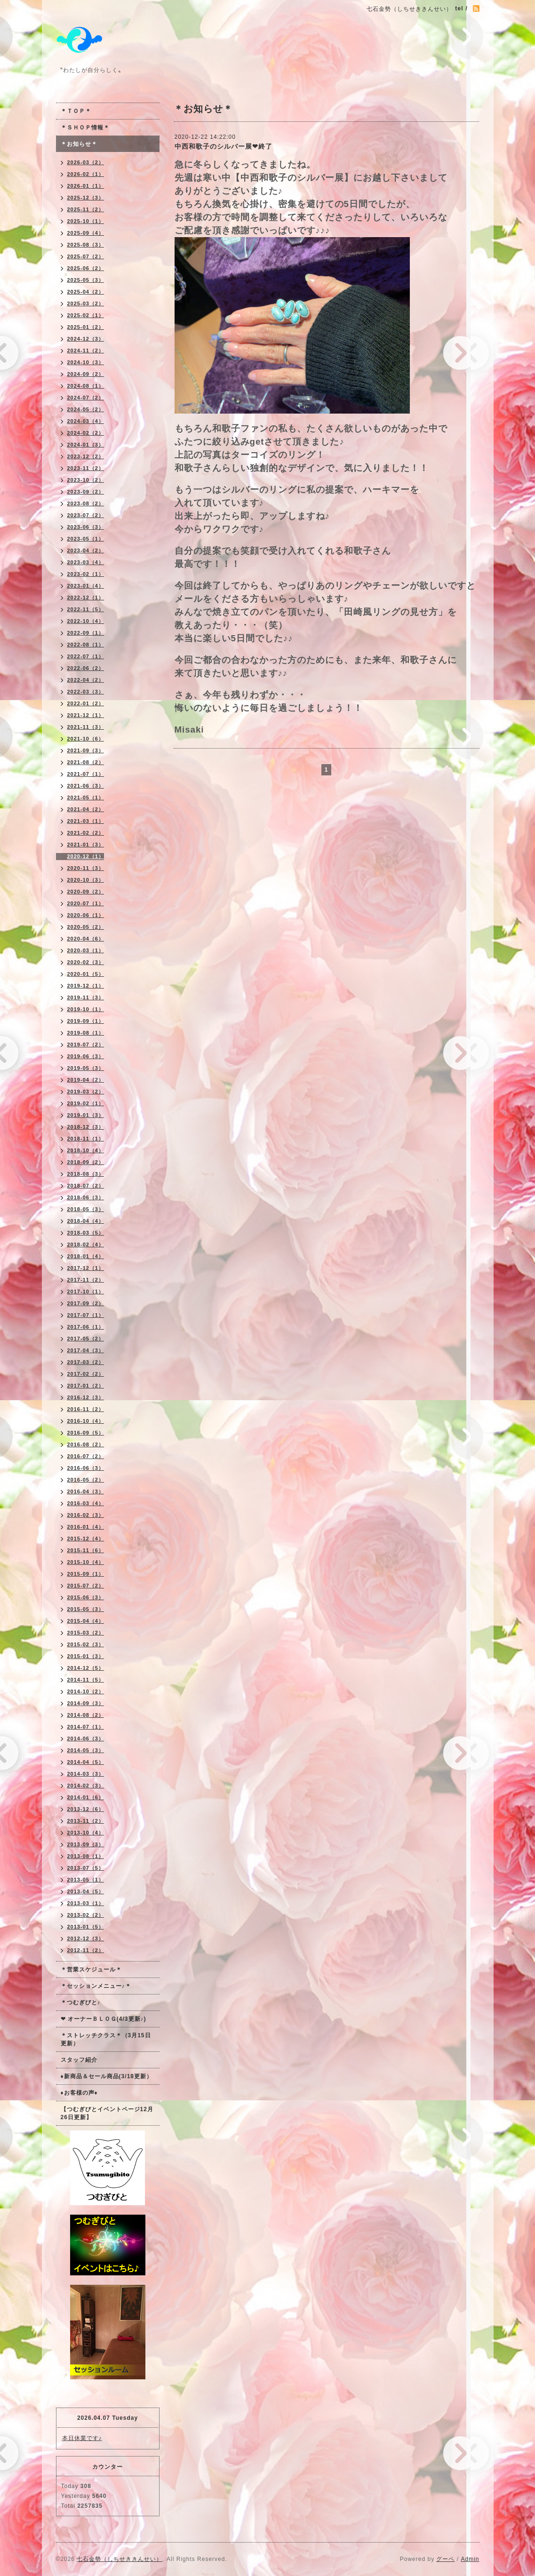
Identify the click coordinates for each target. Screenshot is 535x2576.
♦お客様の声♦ (79, 2093)
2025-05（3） (85, 280)
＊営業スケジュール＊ (91, 1969)
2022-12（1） (85, 597)
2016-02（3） (85, 1515)
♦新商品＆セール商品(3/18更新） (106, 2076)
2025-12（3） (85, 197)
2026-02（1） (85, 174)
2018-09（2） (85, 1162)
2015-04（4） (85, 1621)
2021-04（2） (85, 809)
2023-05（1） (85, 539)
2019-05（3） (85, 1068)
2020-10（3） (85, 880)
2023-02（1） (85, 574)
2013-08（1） (85, 1856)
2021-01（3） (85, 844)
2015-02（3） (85, 1644)
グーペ (445, 2559)
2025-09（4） (85, 233)
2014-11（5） (85, 1680)
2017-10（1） (85, 1291)
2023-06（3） (85, 527)
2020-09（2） (85, 891)
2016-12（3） (85, 1397)
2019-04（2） (85, 1080)
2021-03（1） (85, 821)
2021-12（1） (85, 715)
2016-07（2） (85, 1456)
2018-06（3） (85, 1197)
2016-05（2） (85, 1480)
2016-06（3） (85, 1468)
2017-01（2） (85, 1385)
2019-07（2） (85, 1044)
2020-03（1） (85, 950)
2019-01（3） (85, 1115)
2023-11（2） (85, 468)
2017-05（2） (85, 1338)
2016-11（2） (85, 1409)
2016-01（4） (85, 1527)
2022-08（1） (85, 644)
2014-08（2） (85, 1715)
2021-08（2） (85, 762)
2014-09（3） (85, 1703)
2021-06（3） (85, 786)
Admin (470, 2559)
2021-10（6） (85, 739)
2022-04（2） (85, 680)
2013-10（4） (85, 1832)
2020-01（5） (85, 974)
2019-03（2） (85, 1091)
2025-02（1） (85, 315)
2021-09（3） (85, 750)
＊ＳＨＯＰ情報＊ (85, 127)
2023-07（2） (85, 515)
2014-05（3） (85, 1750)
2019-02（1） (85, 1103)
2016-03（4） (85, 1503)
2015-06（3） (85, 1597)
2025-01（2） (85, 327)
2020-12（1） (85, 856)
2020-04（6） (85, 938)
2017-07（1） (85, 1315)
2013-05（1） (85, 1879)
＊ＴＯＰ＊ (76, 111)
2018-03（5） (85, 1233)
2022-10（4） (85, 621)
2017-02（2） (85, 1374)
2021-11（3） (85, 727)
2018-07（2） (85, 1185)
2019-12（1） (85, 986)
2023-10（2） (85, 480)
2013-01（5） (85, 1927)
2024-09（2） (85, 374)
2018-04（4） (85, 1221)
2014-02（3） (85, 1785)
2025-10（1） (85, 221)
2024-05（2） (85, 409)
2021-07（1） (85, 774)
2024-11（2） (85, 350)
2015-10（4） (85, 1562)
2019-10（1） (85, 1009)
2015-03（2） (85, 1632)
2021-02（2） (85, 833)
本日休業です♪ (82, 2438)
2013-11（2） (85, 1821)
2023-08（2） (85, 503)
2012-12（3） (85, 1938)
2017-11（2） (85, 1280)
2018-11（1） (85, 1138)
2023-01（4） (85, 586)
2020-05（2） (85, 927)
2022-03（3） (85, 691)
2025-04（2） (85, 292)
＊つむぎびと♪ (81, 2002)
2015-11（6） (85, 1550)
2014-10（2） (85, 1691)
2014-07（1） (85, 1727)
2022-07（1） (85, 656)
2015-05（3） (85, 1609)
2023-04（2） (85, 550)
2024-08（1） (85, 386)
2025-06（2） (85, 268)
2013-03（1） (85, 1903)
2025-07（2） (85, 256)
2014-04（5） (85, 1762)
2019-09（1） (85, 1021)
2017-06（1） (85, 1327)
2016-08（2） (85, 1444)
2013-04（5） (85, 1891)
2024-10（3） (85, 362)
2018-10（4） (85, 1150)
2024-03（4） (85, 421)
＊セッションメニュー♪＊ (96, 1986)
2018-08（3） (85, 1174)
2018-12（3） (85, 1127)
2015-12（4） (85, 1538)
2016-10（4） (85, 1421)
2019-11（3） (85, 997)
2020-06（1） (85, 915)
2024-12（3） (85, 339)
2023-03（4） (85, 562)
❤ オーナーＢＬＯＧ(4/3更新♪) (103, 2019)
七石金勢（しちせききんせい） (119, 2559)
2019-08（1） (85, 1033)
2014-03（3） (85, 1774)
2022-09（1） (85, 633)
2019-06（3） (85, 1056)
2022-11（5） (85, 609)
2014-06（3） (85, 1738)
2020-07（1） (85, 903)
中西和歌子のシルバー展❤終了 (223, 146)
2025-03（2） (85, 303)
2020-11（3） (85, 868)
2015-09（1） (85, 1574)
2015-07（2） (85, 1585)
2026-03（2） (85, 162)
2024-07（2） (85, 397)
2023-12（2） (85, 456)
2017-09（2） (85, 1303)
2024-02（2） (85, 433)
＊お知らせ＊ (79, 144)
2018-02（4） (85, 1244)
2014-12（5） (85, 1668)
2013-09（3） (85, 1844)
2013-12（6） (85, 1809)
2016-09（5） (85, 1433)
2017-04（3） (85, 1350)
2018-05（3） (85, 1209)
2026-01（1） (85, 186)
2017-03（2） (85, 1362)
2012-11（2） (85, 1950)
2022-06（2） (85, 668)
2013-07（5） (85, 1868)
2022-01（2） (85, 703)
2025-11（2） (85, 209)
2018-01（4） (85, 1256)
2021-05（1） (85, 797)
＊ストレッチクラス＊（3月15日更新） (106, 2039)
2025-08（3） (85, 244)
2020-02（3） (85, 962)
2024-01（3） (85, 444)
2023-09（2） (85, 491)
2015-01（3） (85, 1656)
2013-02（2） (85, 1915)
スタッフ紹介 (79, 2060)
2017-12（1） (85, 1268)
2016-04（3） (85, 1491)
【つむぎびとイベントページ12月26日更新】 (107, 2113)
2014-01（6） (85, 1797)
